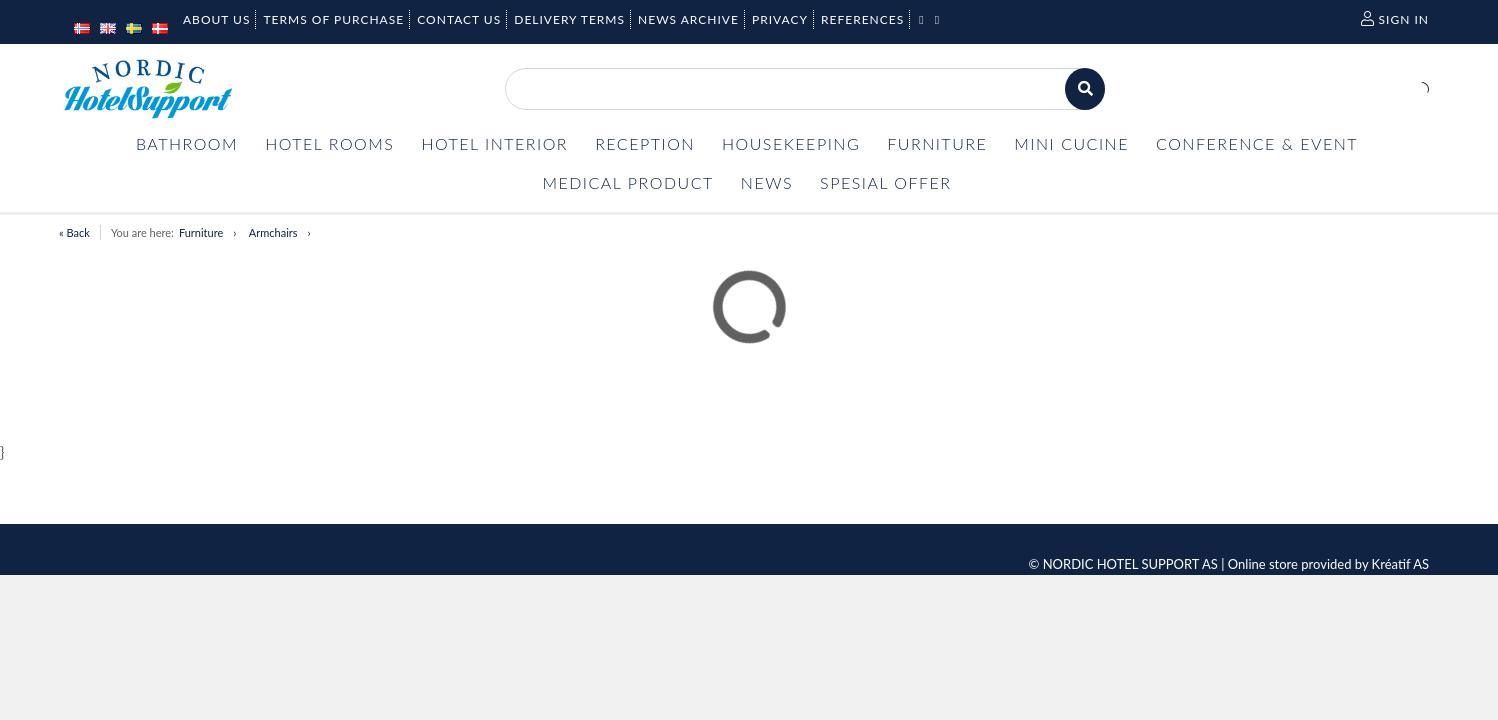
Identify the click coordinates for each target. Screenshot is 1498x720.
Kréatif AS (1400, 564)
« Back (74, 232)
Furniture (201, 232)
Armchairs (273, 232)
